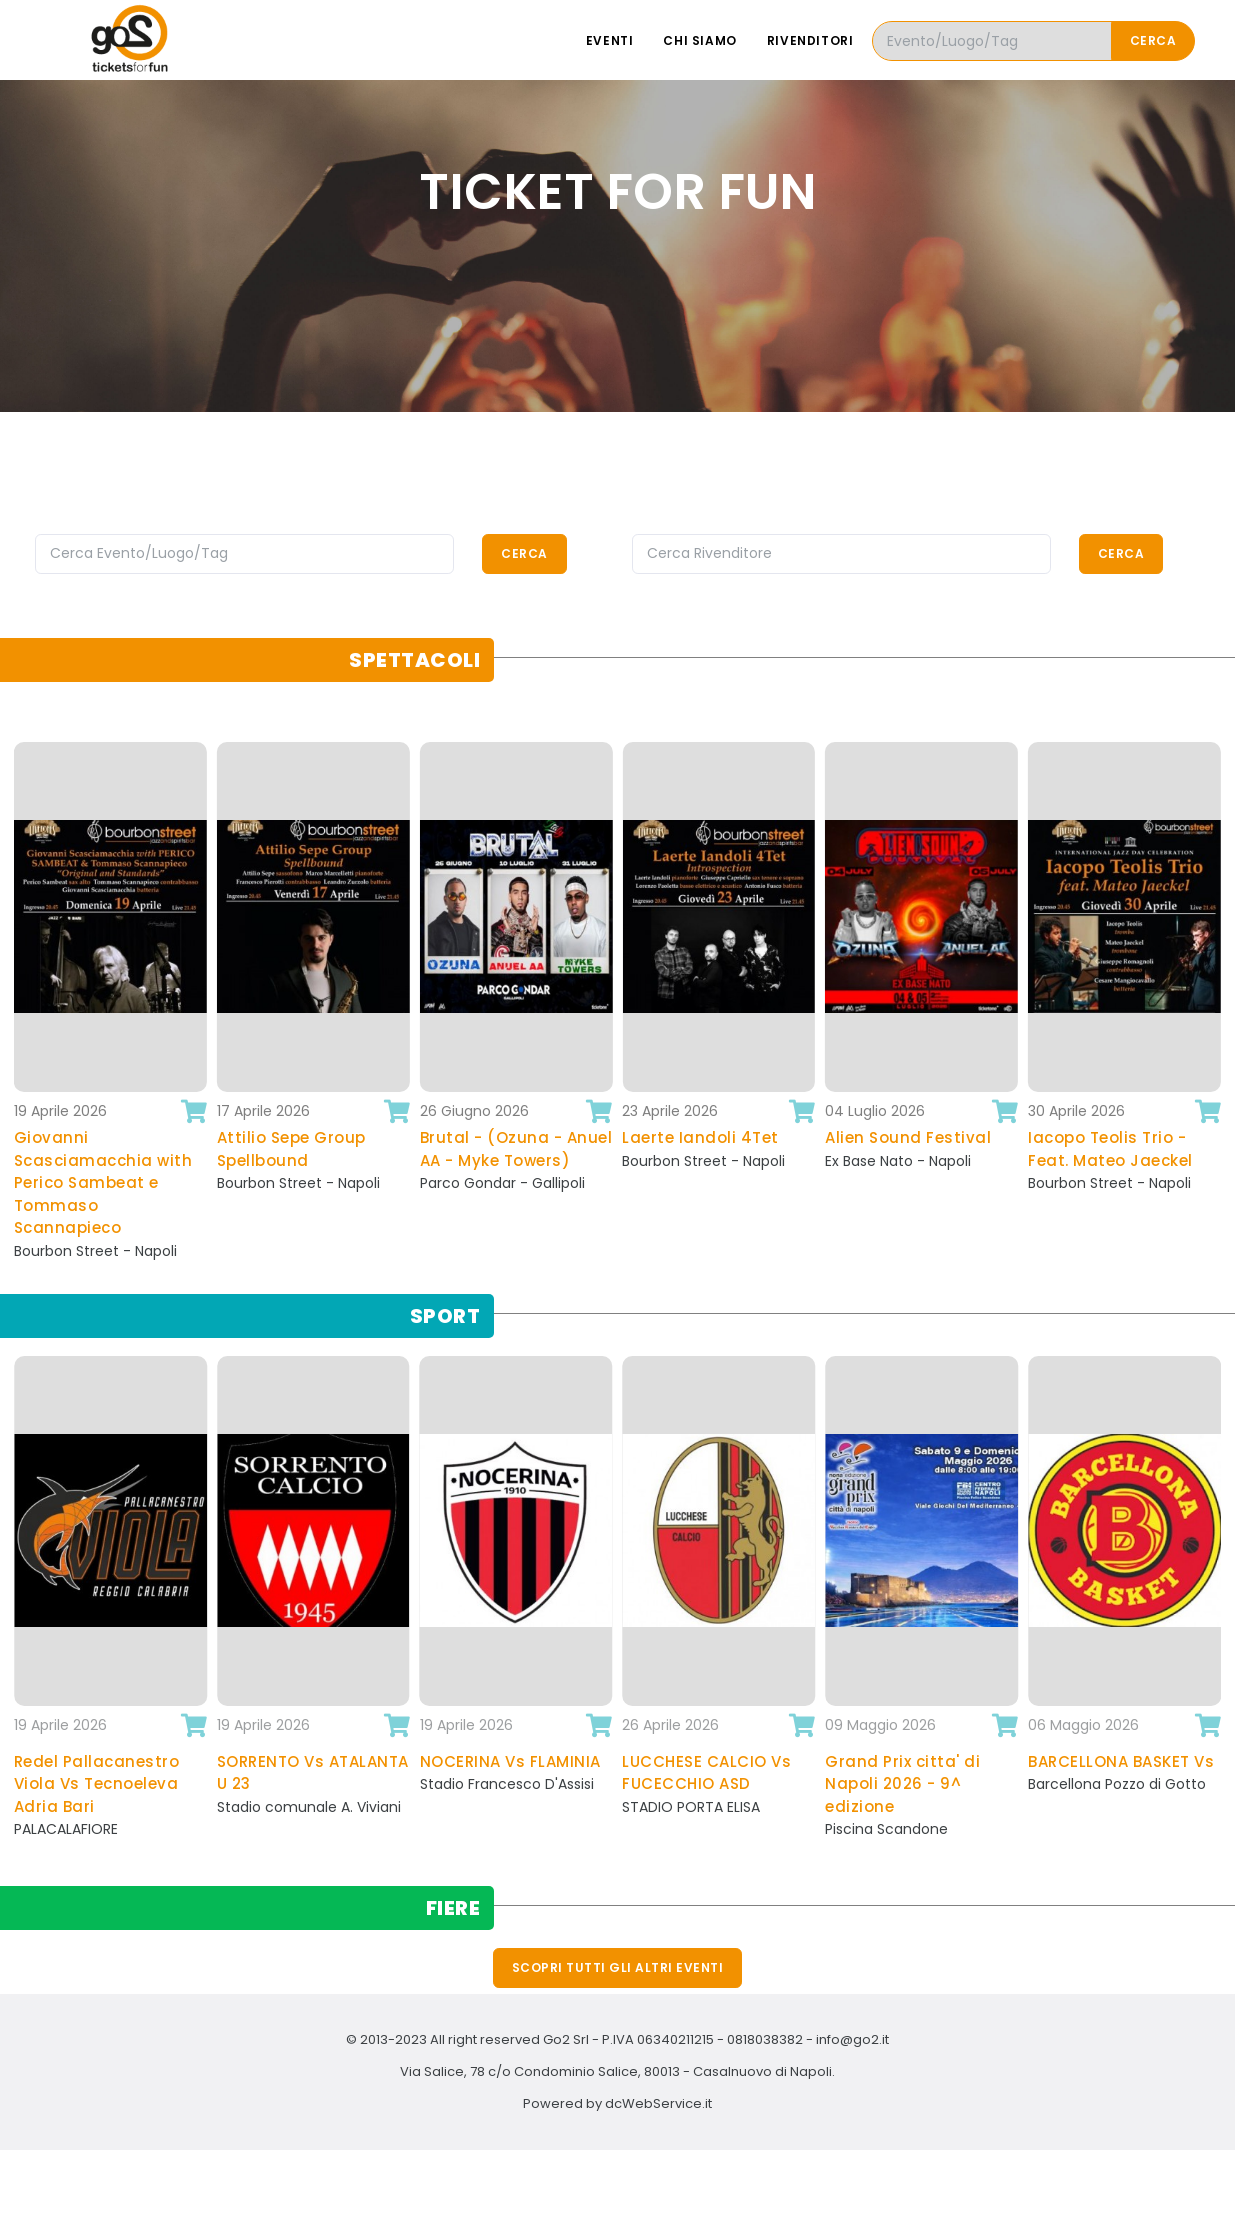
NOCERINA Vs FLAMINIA (510, 1761)
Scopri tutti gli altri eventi (618, 1967)
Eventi (610, 40)
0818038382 (765, 2039)
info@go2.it (852, 2039)
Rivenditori (810, 40)
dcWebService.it (658, 2103)
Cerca (1153, 40)
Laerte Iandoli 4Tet (700, 1137)
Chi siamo (699, 40)
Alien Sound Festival (908, 1137)
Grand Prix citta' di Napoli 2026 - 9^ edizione (902, 1784)
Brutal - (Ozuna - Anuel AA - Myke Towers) (516, 1149)
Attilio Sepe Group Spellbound (291, 1149)
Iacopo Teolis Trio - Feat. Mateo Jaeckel (1110, 1149)
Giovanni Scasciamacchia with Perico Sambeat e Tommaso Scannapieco (103, 1182)
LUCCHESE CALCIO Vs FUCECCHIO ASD (706, 1773)
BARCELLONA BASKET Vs (1121, 1761)
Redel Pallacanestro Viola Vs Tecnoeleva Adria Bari (97, 1784)
